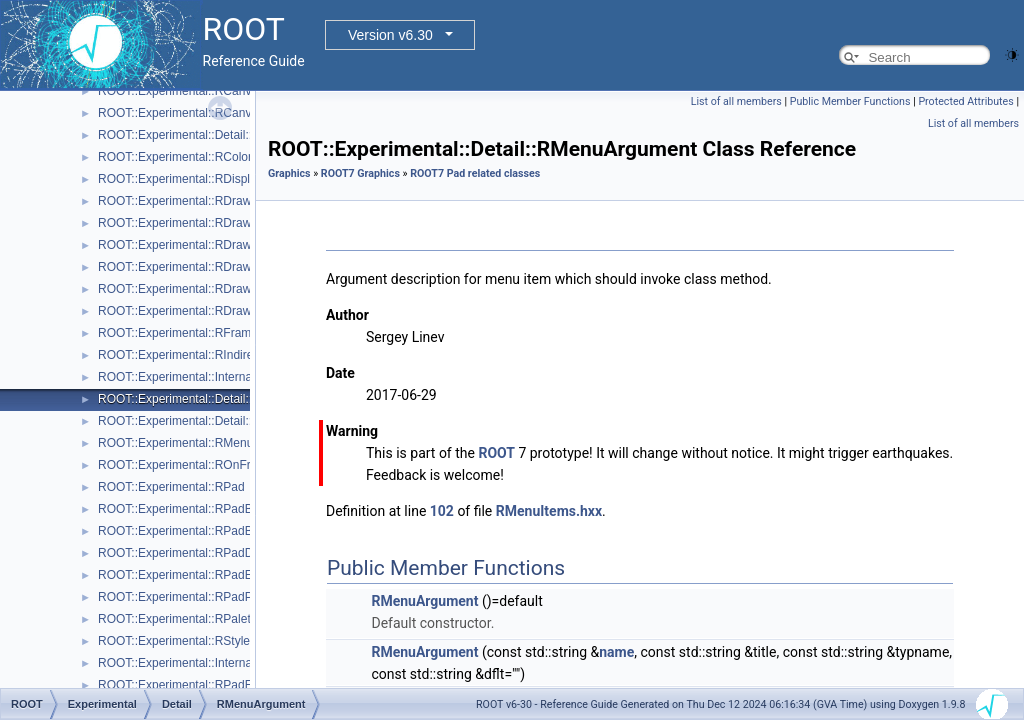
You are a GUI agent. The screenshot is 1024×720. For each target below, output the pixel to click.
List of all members (736, 101)
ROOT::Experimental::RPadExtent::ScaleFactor (223, 685)
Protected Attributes (965, 101)
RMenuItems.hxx (549, 511)
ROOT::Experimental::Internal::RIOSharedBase (223, 377)
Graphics (289, 173)
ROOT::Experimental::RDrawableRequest (208, 311)
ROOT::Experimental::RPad (171, 487)
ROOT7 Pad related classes (475, 173)
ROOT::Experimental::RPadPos (181, 597)
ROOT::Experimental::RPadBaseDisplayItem (216, 531)
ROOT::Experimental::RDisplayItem (192, 179)
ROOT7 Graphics (360, 173)
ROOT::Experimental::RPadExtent (188, 575)
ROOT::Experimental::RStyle (174, 641)
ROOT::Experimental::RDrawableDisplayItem (217, 223)
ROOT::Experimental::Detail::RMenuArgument (220, 399)
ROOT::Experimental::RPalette (179, 619)
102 (442, 511)
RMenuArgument (424, 601)
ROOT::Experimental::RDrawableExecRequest (221, 245)
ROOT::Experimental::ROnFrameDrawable (211, 465)
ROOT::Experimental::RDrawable (186, 201)
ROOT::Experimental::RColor (175, 157)
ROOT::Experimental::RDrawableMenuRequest (223, 267)
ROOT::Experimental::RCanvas (181, 91)
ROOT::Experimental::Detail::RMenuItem (206, 421)
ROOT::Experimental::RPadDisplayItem (202, 553)
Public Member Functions (850, 101)
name (616, 652)
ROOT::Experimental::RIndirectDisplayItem (211, 355)
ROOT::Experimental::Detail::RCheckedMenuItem (229, 135)
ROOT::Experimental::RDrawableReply (201, 289)
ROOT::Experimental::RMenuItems (190, 443)
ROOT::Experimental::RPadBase (185, 509)
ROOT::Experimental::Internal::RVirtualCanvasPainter (240, 663)
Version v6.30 (390, 35)
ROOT (496, 453)
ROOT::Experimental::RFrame (178, 333)
